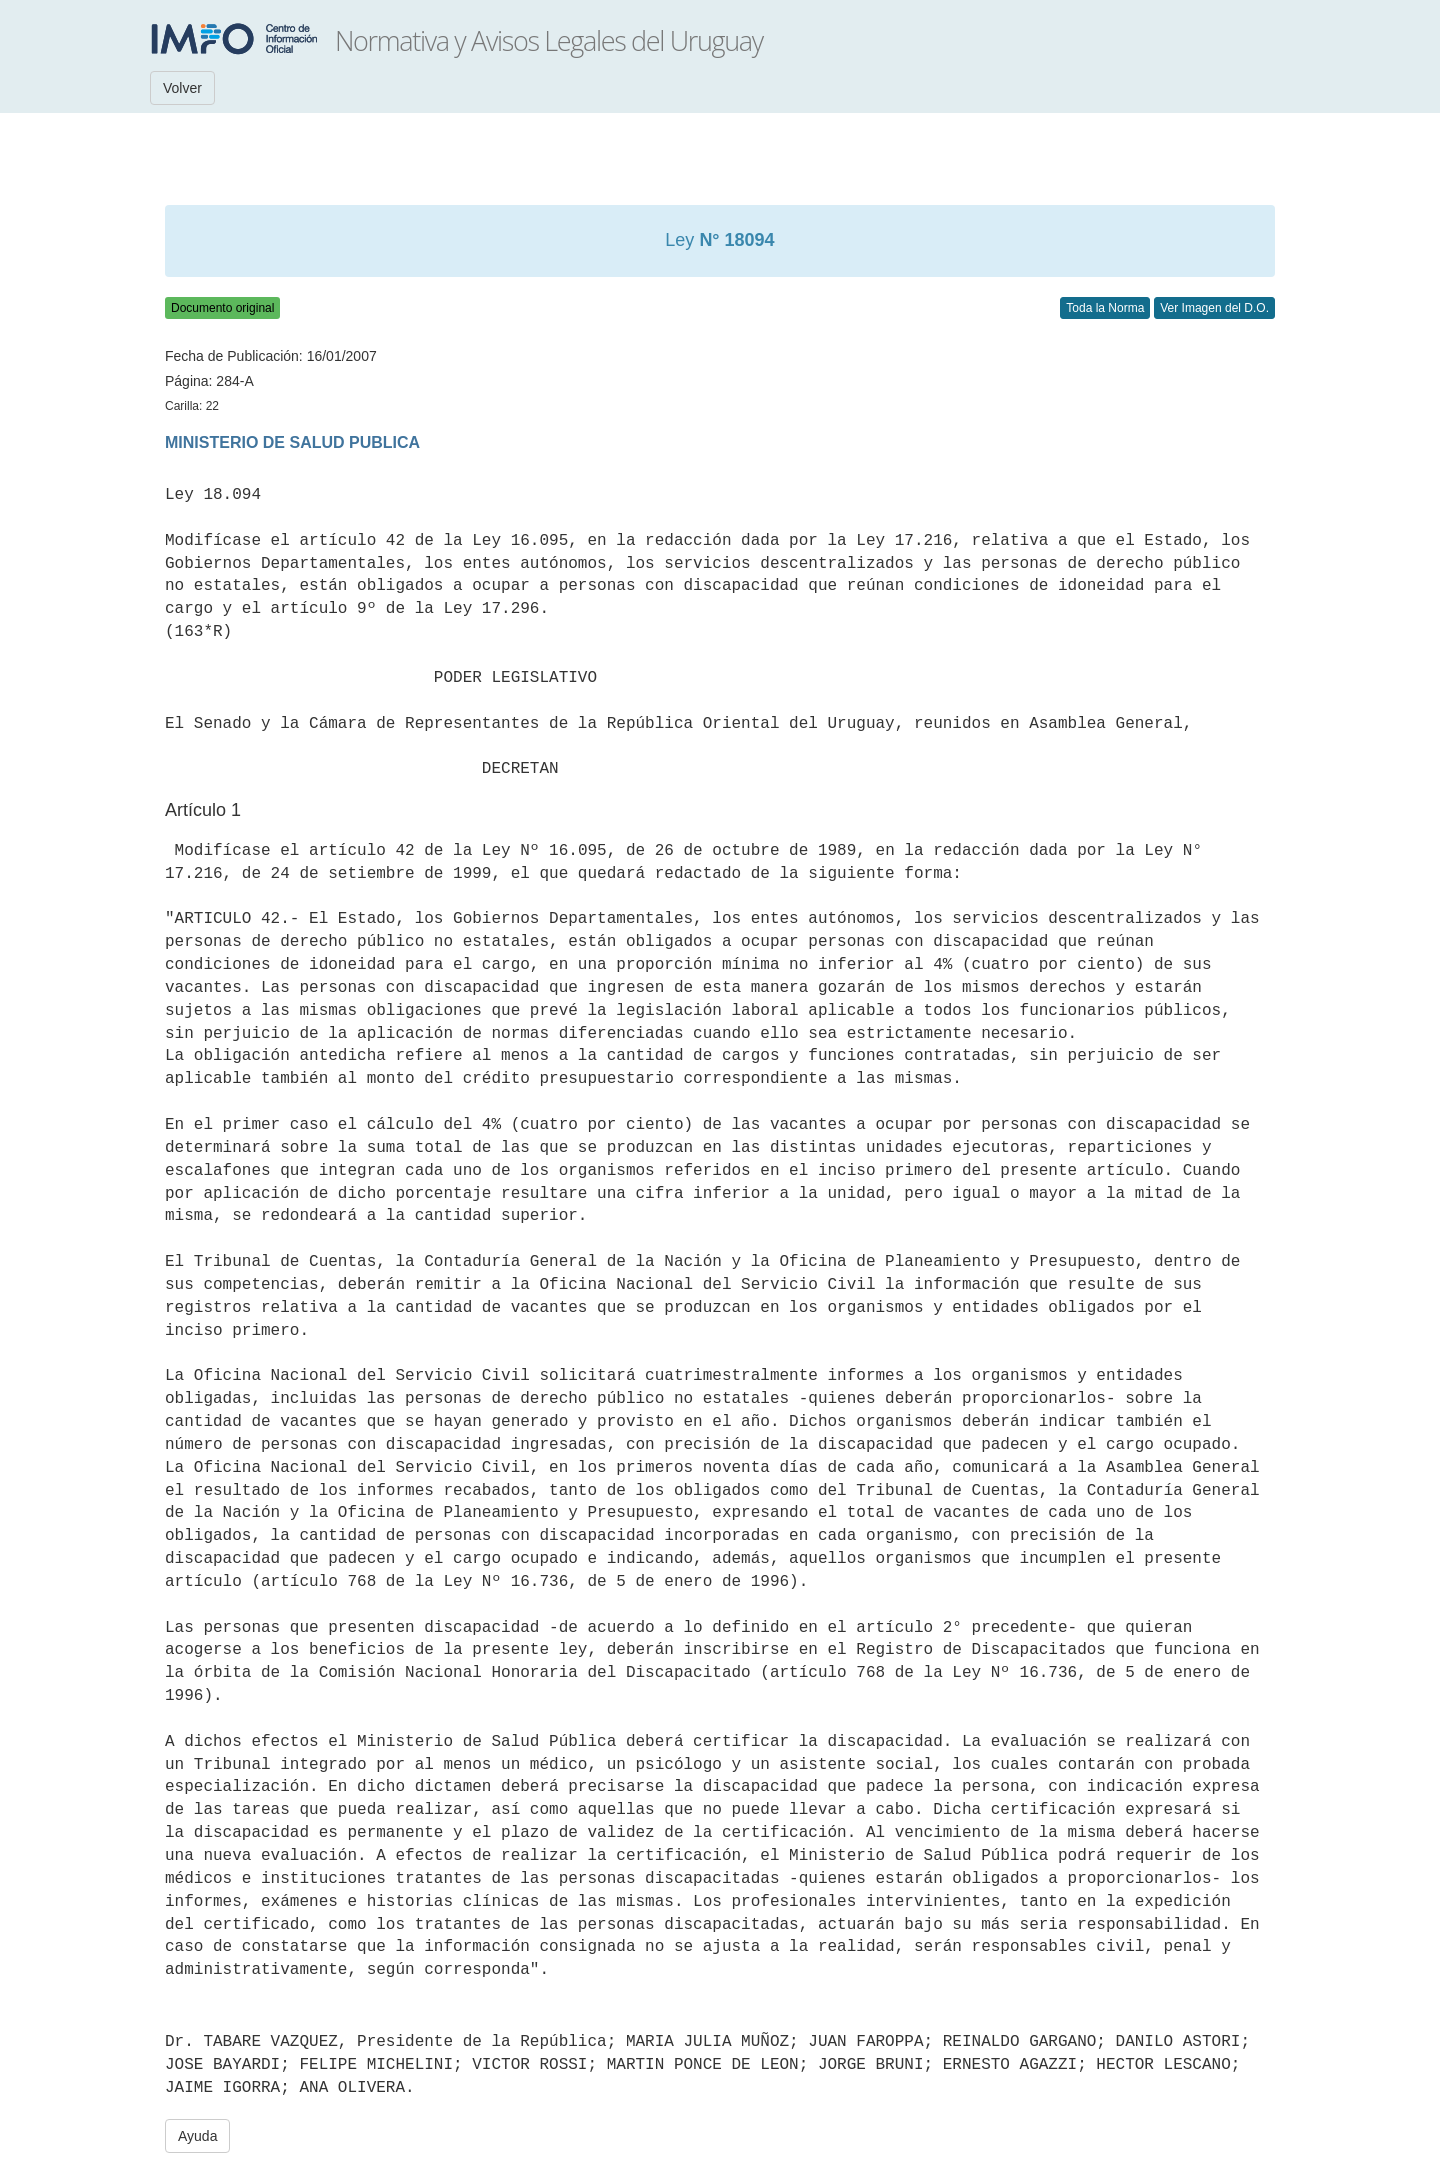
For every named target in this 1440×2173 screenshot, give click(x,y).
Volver (182, 88)
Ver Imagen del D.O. (1214, 308)
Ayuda (197, 2136)
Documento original (222, 308)
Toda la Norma (1105, 308)
